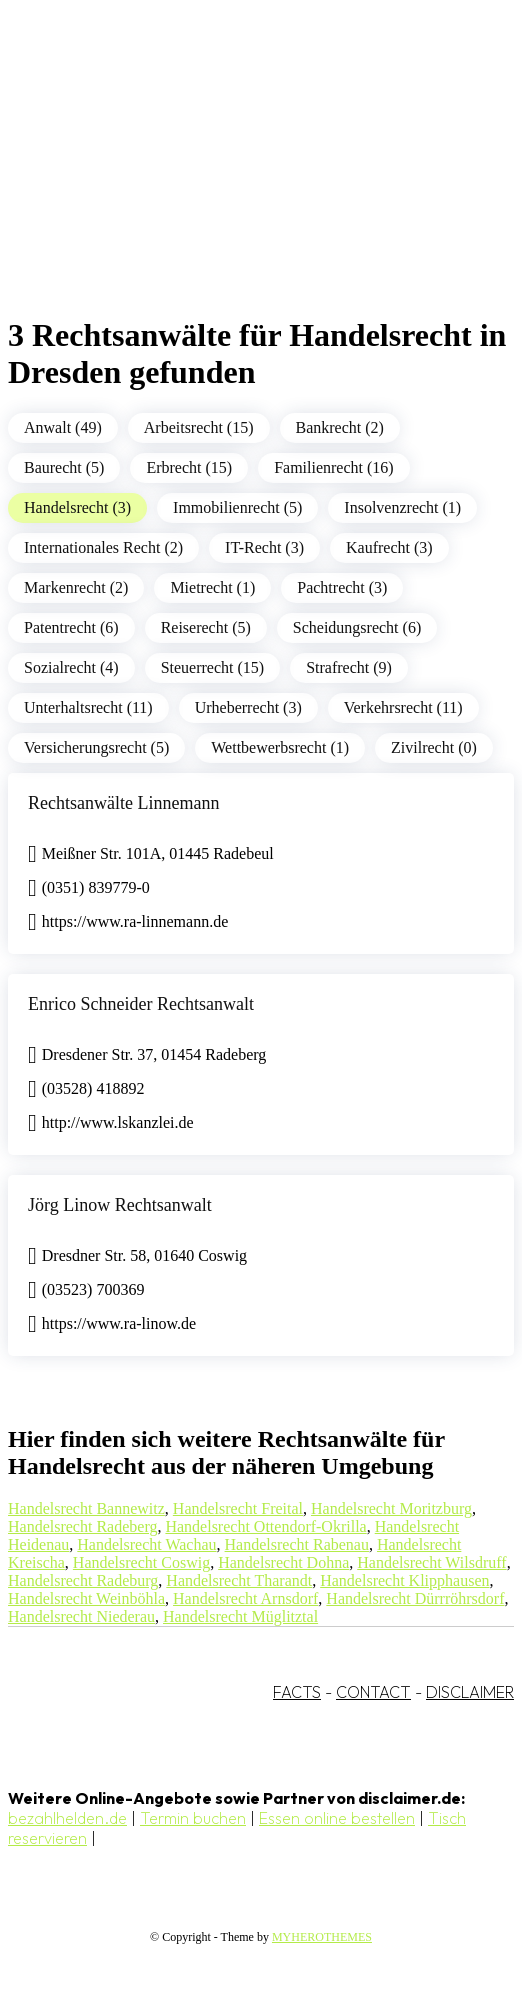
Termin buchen (193, 1818)
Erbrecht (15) (189, 467)
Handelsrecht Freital (238, 1508)
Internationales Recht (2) (103, 547)
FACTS (297, 1692)
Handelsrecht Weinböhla (86, 1598)
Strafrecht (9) (349, 667)
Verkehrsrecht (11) (403, 707)
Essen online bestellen (337, 1818)
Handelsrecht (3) (77, 507)
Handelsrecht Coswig (141, 1562)
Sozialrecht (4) (71, 667)
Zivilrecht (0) (434, 747)
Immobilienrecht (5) (237, 507)
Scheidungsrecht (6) (357, 627)
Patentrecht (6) (71, 627)
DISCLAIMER (470, 1692)
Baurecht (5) (64, 467)
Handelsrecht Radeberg (82, 1526)
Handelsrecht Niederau (81, 1616)
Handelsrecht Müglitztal (240, 1616)
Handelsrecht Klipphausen (404, 1580)
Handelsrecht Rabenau (297, 1544)
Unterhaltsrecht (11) (88, 707)
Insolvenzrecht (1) (402, 507)
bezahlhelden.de (67, 1818)
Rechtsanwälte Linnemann (123, 803)
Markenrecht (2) (76, 587)
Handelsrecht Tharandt (239, 1580)
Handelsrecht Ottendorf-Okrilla (265, 1526)
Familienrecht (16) (334, 467)
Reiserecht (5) (206, 627)
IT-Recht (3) (264, 547)
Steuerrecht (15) (213, 667)
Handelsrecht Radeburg (83, 1580)
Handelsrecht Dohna (283, 1562)
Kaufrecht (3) (389, 547)
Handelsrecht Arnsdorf (245, 1598)
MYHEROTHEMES (322, 1937)
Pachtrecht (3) (342, 587)
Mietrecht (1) (212, 587)
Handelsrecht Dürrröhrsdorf (415, 1598)
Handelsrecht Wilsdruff (431, 1562)
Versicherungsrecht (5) (96, 747)
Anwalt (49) (63, 427)
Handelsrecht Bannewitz (86, 1508)
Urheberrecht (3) (248, 707)
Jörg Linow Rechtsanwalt (120, 1205)
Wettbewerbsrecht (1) (280, 747)
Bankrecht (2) (340, 427)
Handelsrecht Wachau (146, 1544)
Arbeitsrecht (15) (199, 427)
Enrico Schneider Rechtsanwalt (141, 1004)
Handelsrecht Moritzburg (391, 1508)
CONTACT (373, 1692)
